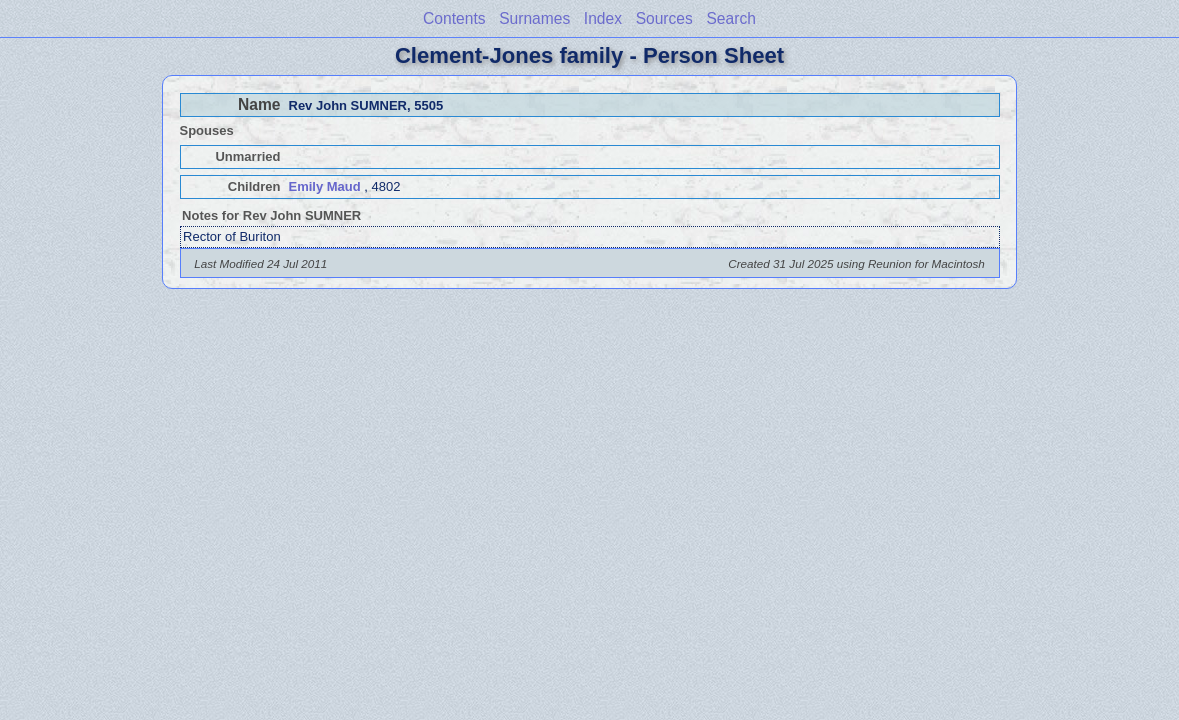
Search (730, 18)
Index (603, 18)
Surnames (534, 18)
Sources (664, 18)
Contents (454, 18)
